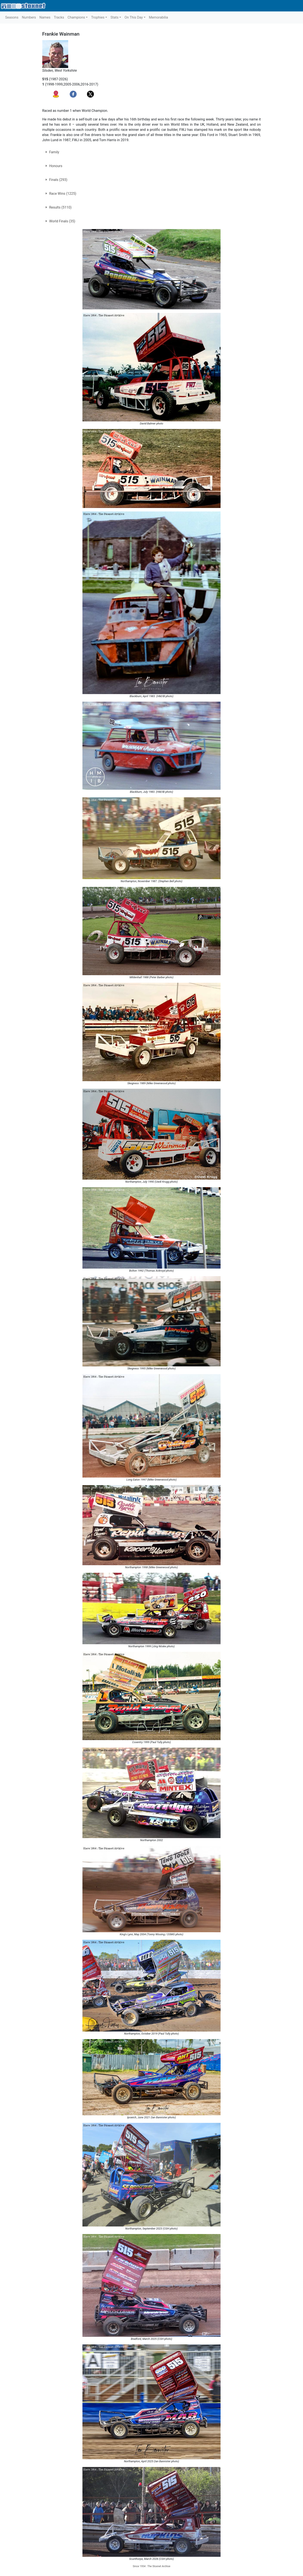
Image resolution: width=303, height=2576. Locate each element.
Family (54, 152)
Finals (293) (58, 180)
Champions (76, 17)
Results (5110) (60, 207)
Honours (55, 166)
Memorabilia (158, 17)
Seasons (11, 17)
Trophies (97, 17)
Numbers (29, 17)
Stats (114, 17)
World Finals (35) (62, 221)
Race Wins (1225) (62, 193)
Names (44, 17)
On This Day (134, 17)
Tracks (59, 17)
